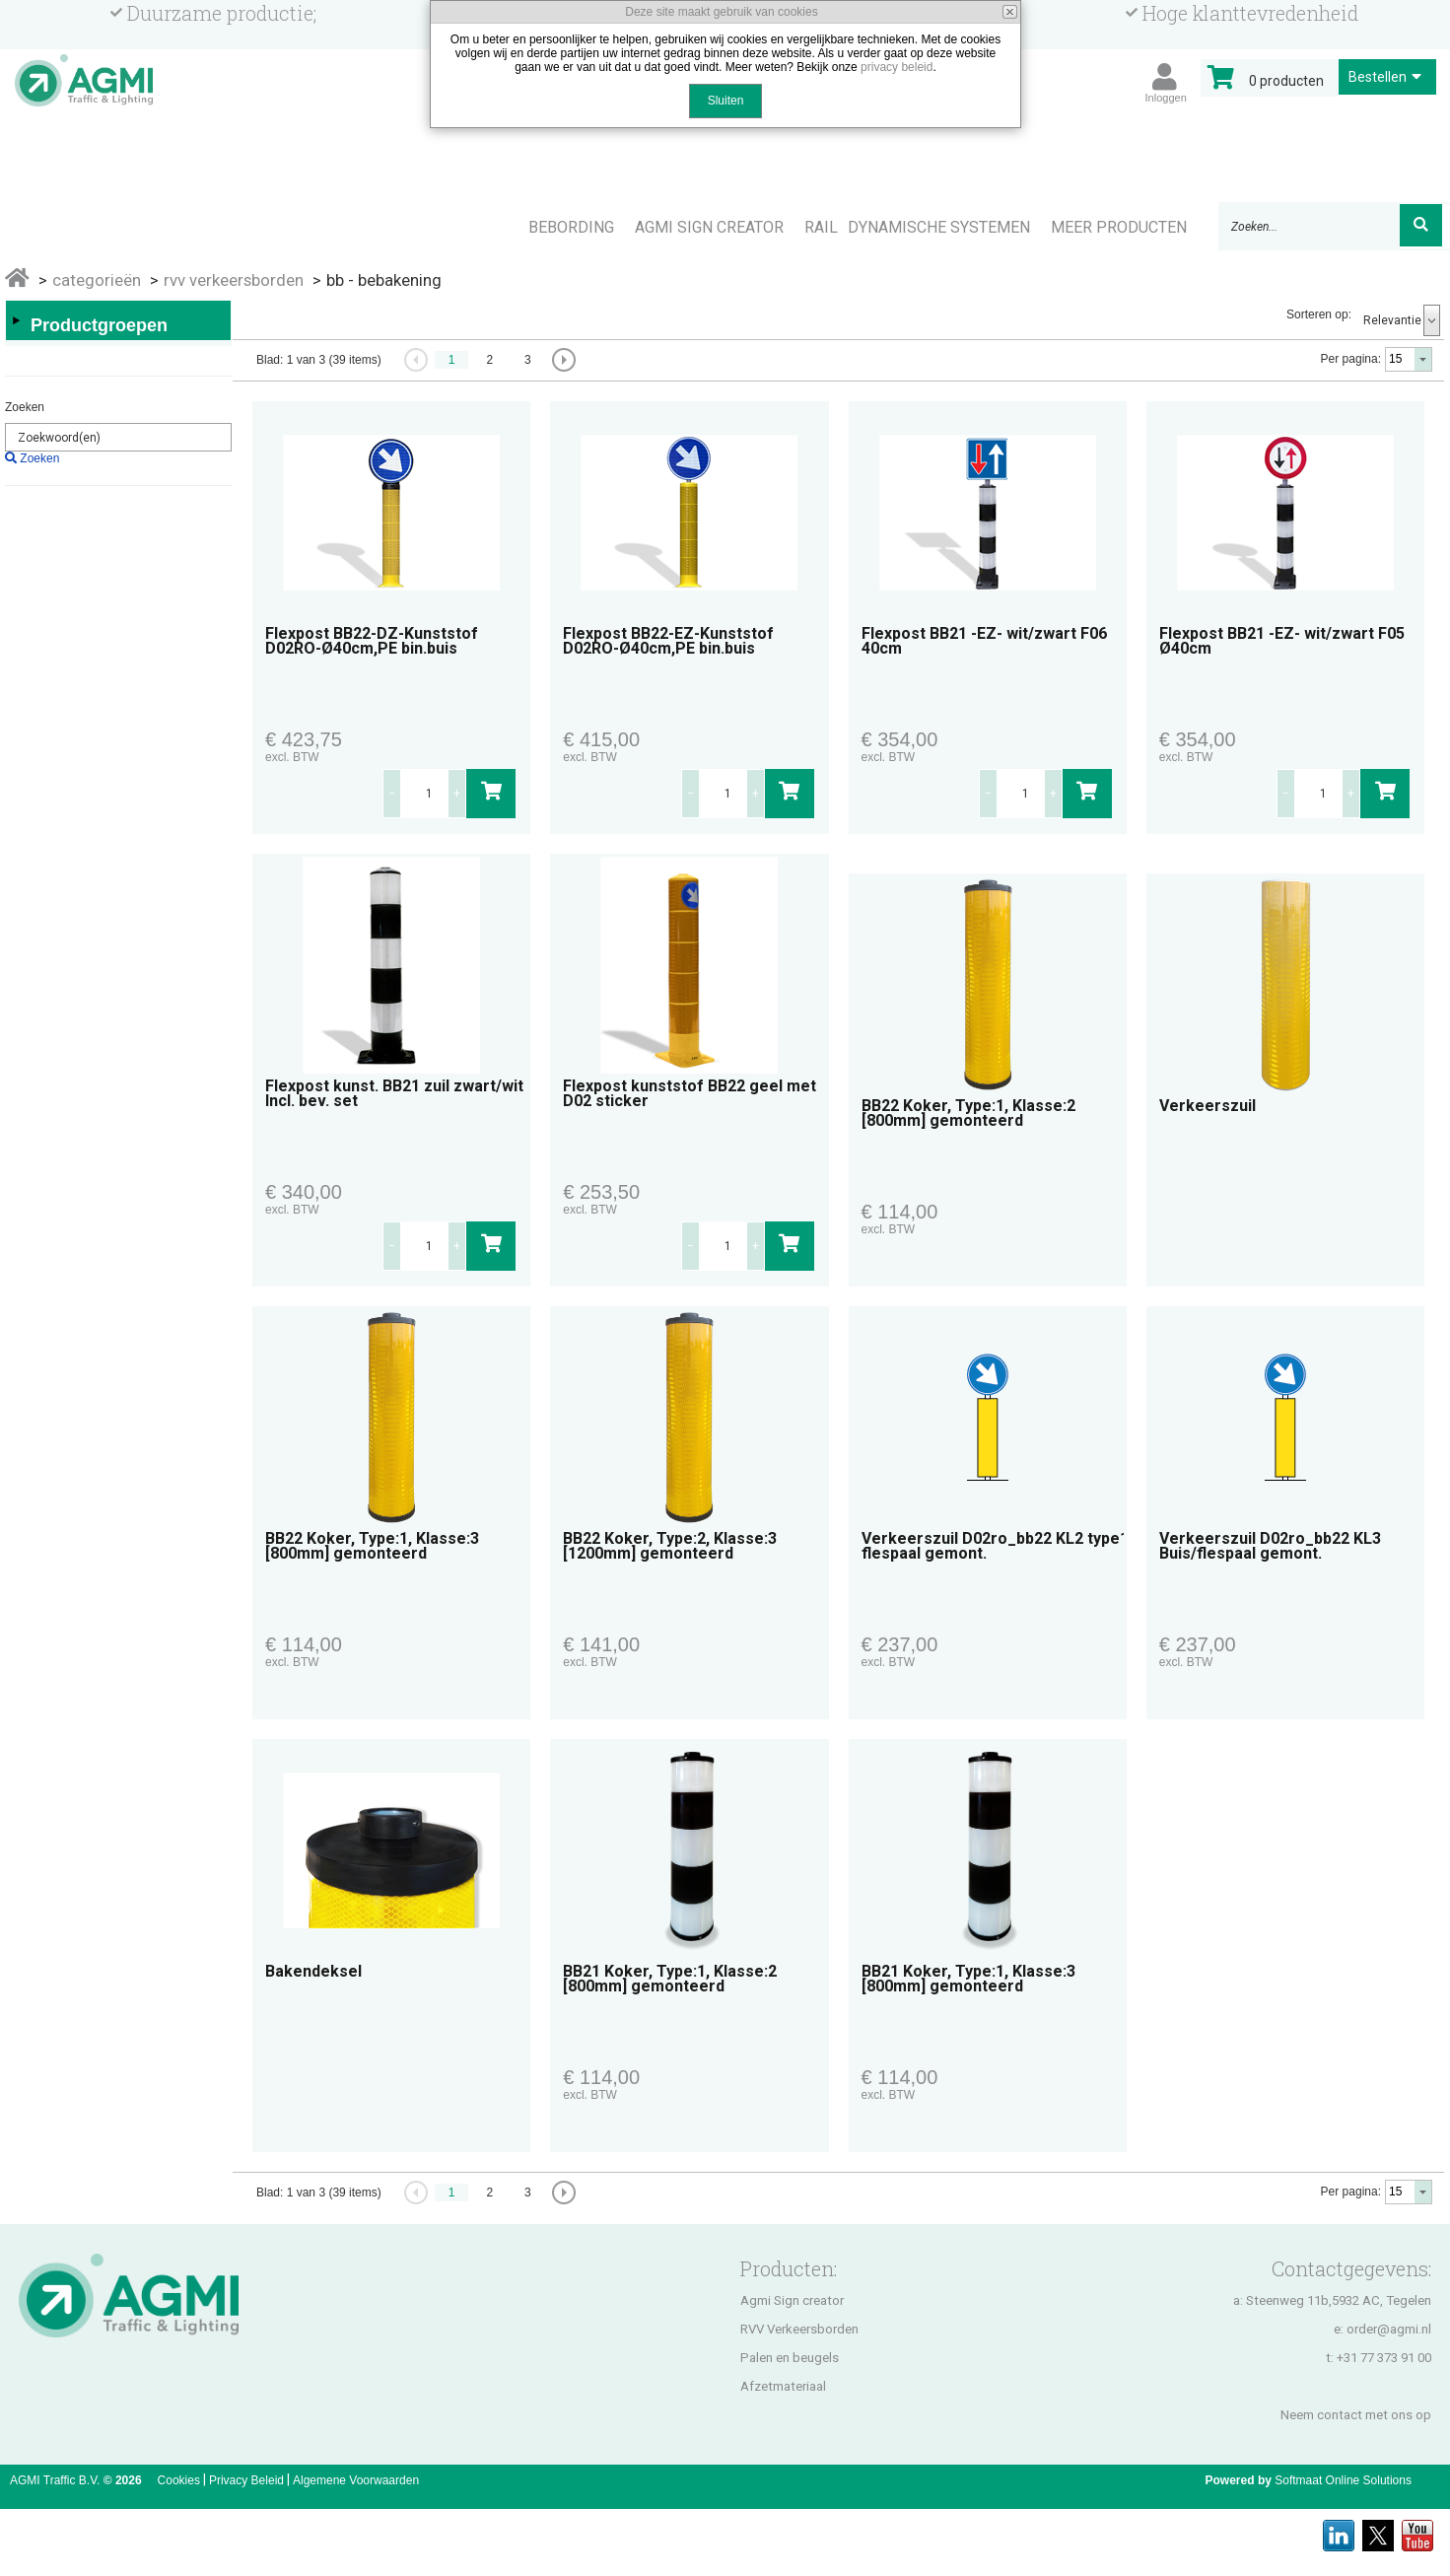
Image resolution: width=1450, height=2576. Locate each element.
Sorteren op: (1318, 314)
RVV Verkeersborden (799, 2329)
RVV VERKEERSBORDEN (234, 280)
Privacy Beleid (246, 2480)
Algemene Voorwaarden (356, 2480)
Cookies (179, 2480)
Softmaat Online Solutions (1343, 2480)
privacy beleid (896, 67)
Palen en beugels (789, 2357)
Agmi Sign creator (792, 2300)
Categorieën (96, 280)
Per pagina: (1351, 359)
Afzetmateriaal (783, 2386)
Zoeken (24, 407)
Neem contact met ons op (1355, 2414)
